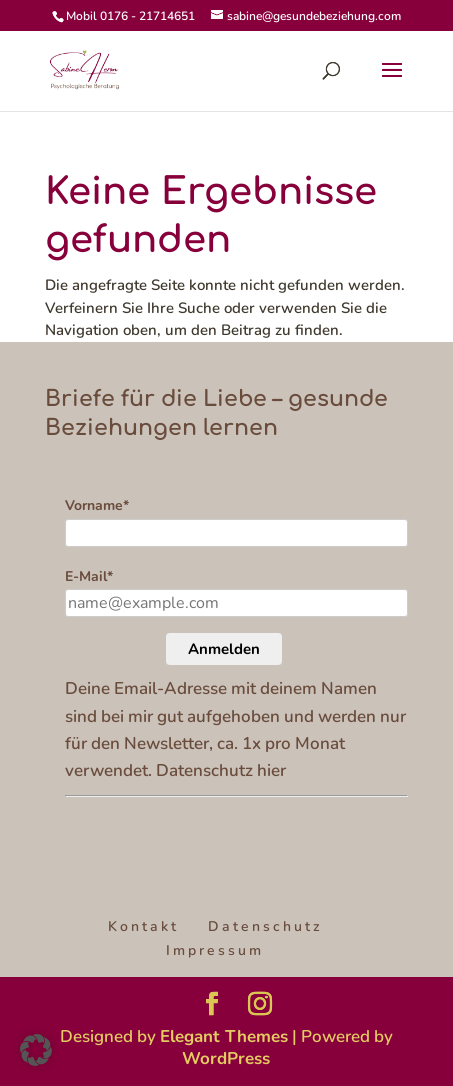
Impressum (215, 950)
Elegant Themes (224, 1036)
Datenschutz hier (221, 770)
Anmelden (224, 649)
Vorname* (97, 505)
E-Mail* (89, 576)
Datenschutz (265, 926)
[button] (36, 1050)
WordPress (226, 1058)
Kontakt (143, 926)
